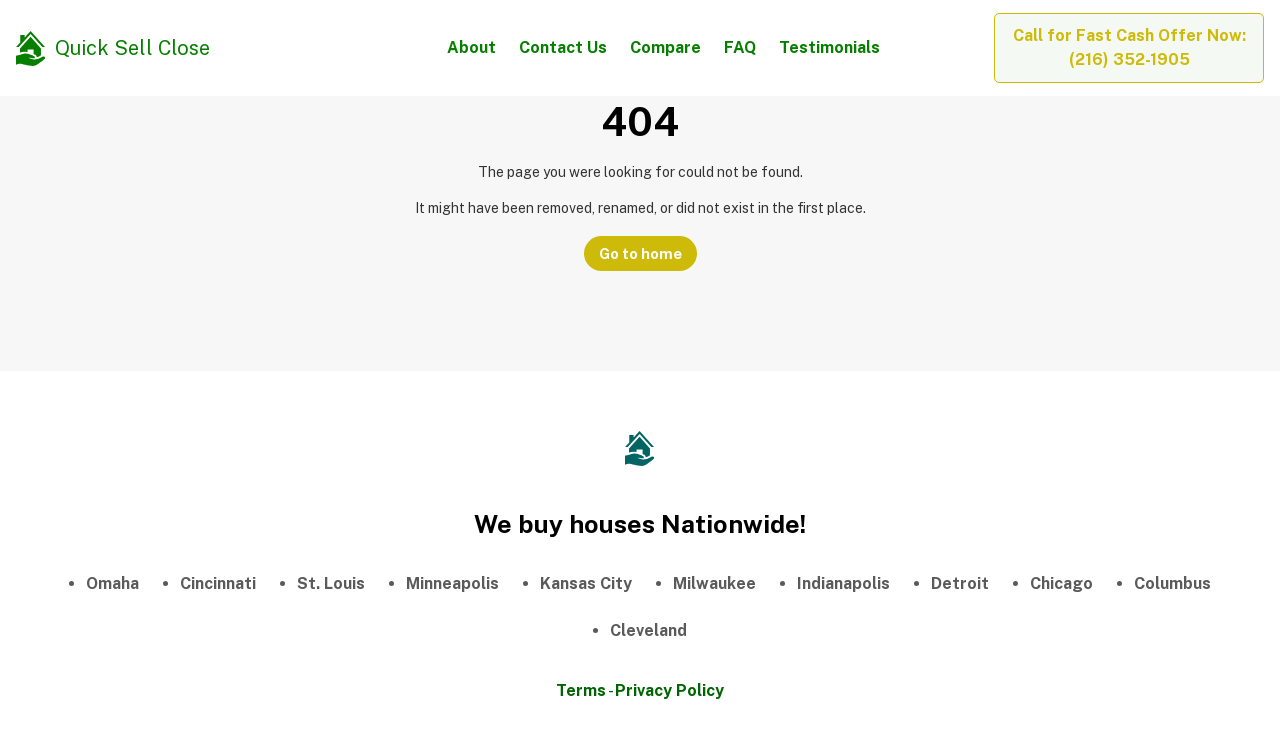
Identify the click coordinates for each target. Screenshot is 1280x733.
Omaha (112, 583)
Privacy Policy (669, 690)
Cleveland (648, 630)
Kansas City (586, 583)
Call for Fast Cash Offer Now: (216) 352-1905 (1129, 47)
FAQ (740, 47)
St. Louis (331, 583)
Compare (665, 47)
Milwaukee (714, 583)
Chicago (1061, 583)
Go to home (640, 253)
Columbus (1172, 583)
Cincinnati (218, 583)
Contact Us (563, 47)
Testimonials (829, 47)
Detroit (960, 583)
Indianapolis (843, 583)
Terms (581, 690)
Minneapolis (452, 583)
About (471, 47)
